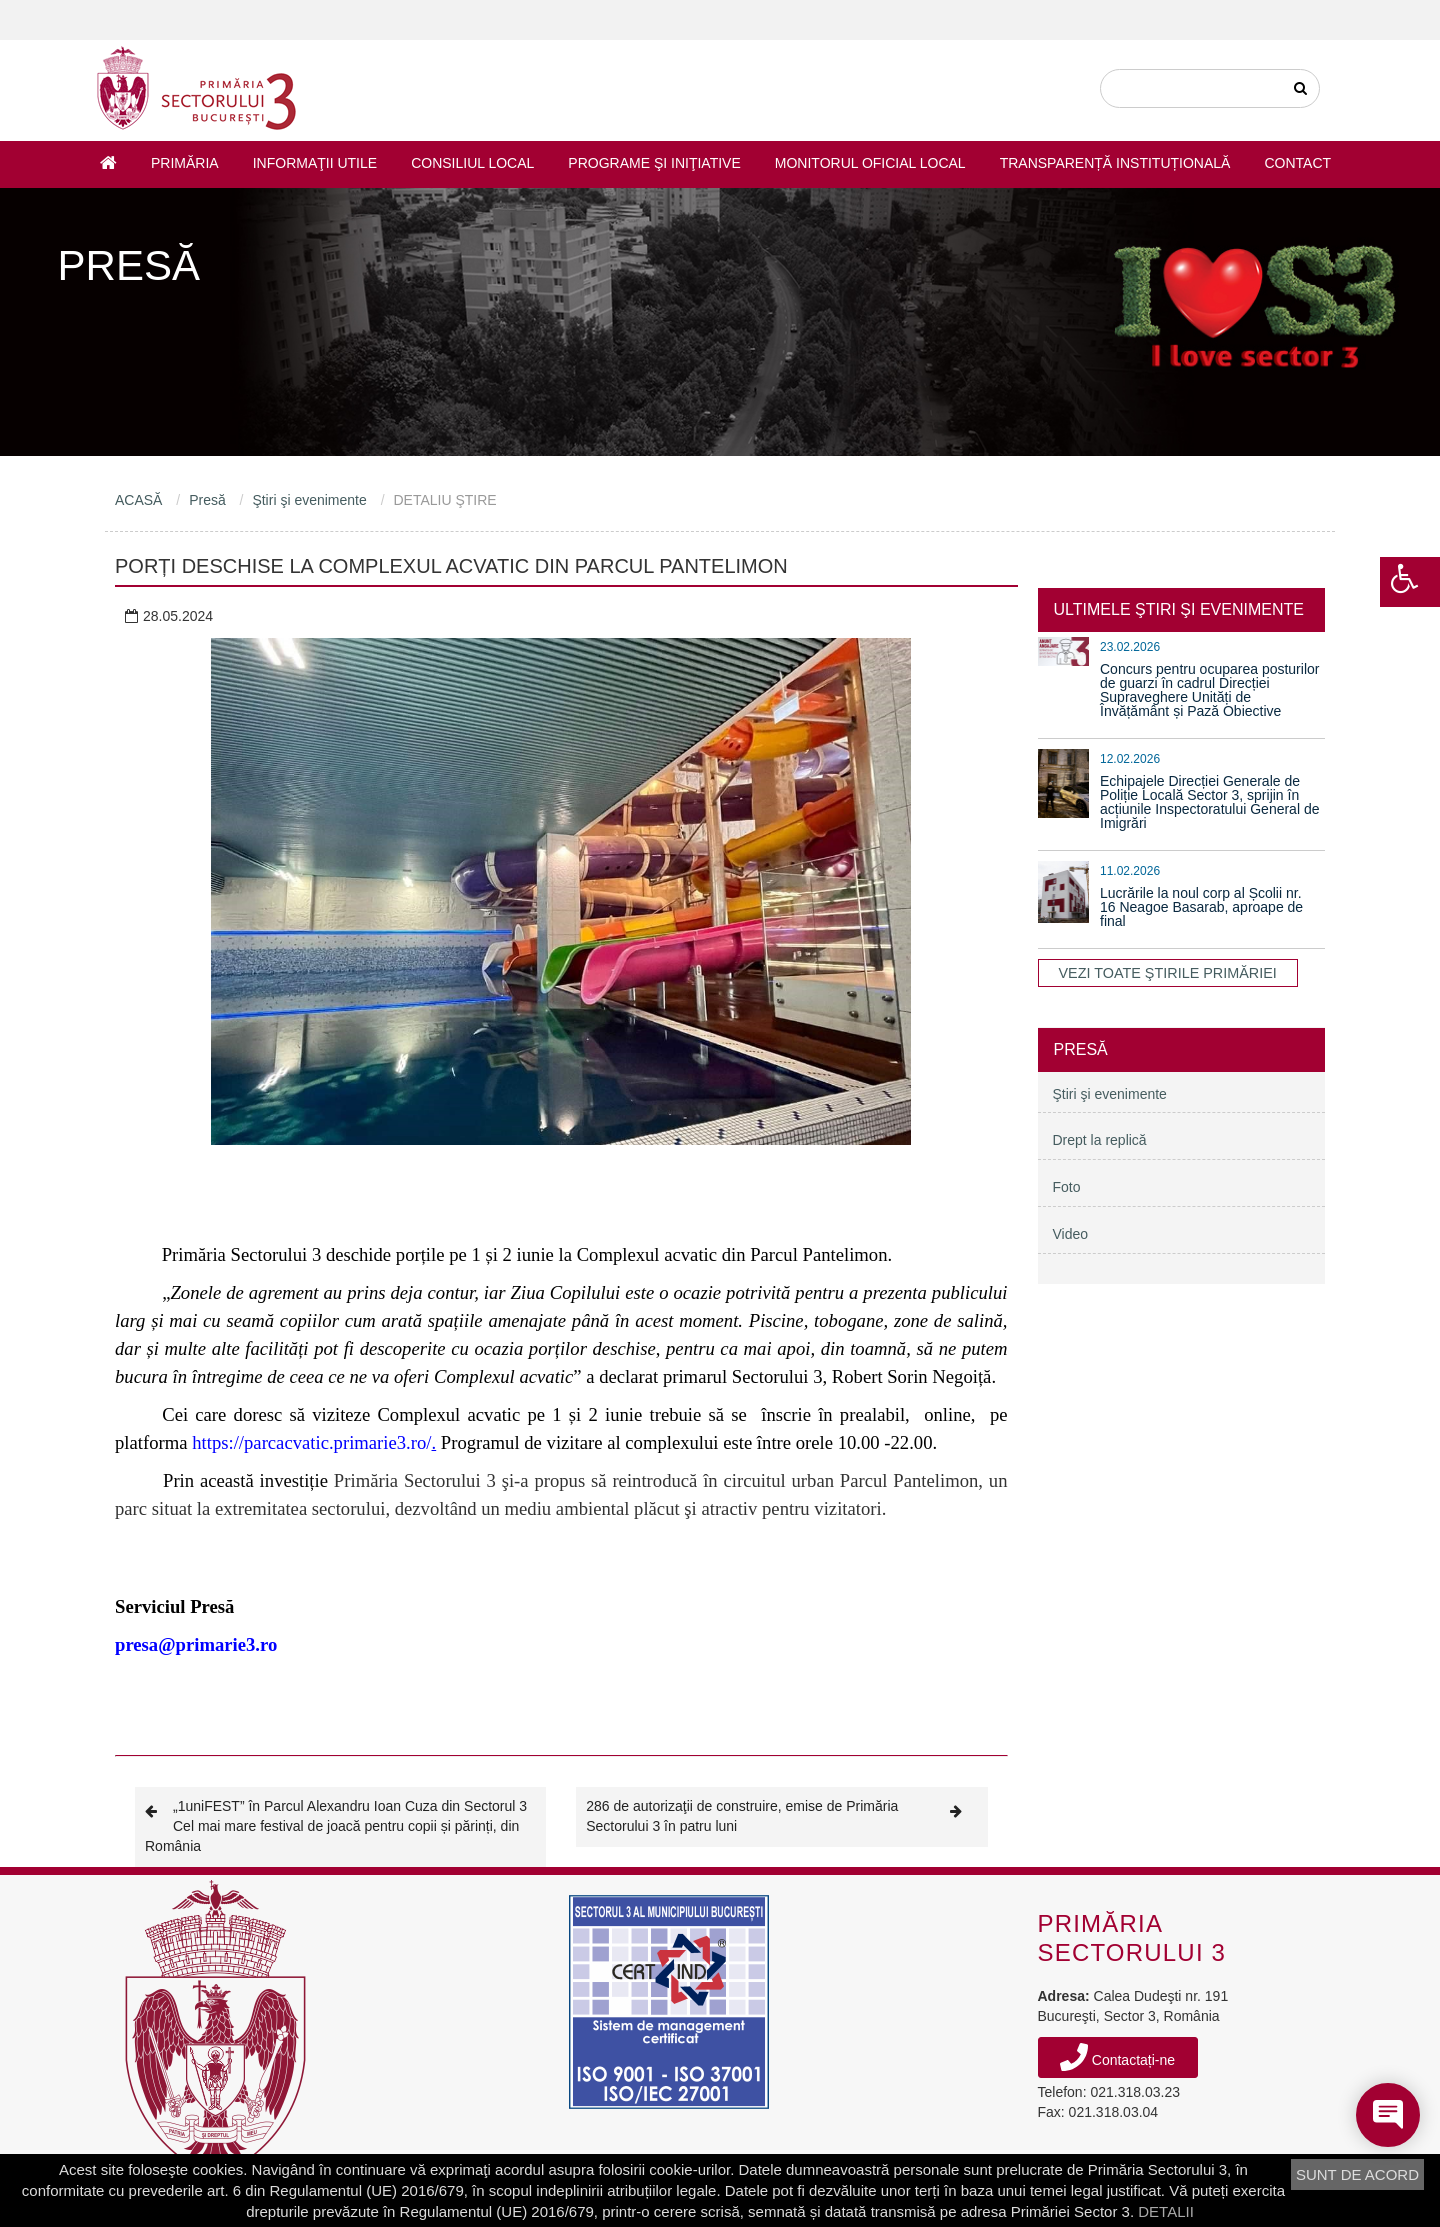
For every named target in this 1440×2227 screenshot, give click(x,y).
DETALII (1166, 2211)
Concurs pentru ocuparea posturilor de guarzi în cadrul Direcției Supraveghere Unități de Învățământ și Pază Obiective (1209, 690)
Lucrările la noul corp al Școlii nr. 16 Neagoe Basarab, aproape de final (1201, 907)
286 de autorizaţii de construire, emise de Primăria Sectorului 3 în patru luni (781, 1815)
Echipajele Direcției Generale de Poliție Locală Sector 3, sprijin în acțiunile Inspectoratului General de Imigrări (1209, 802)
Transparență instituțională (1115, 163)
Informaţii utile (315, 163)
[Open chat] (1388, 2115)
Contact (1297, 163)
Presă (207, 500)
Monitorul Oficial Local (870, 163)
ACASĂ (138, 500)
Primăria (185, 163)
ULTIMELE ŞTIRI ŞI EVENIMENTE (1179, 609)
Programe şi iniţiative (654, 163)
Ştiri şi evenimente (309, 500)
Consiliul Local (472, 163)
